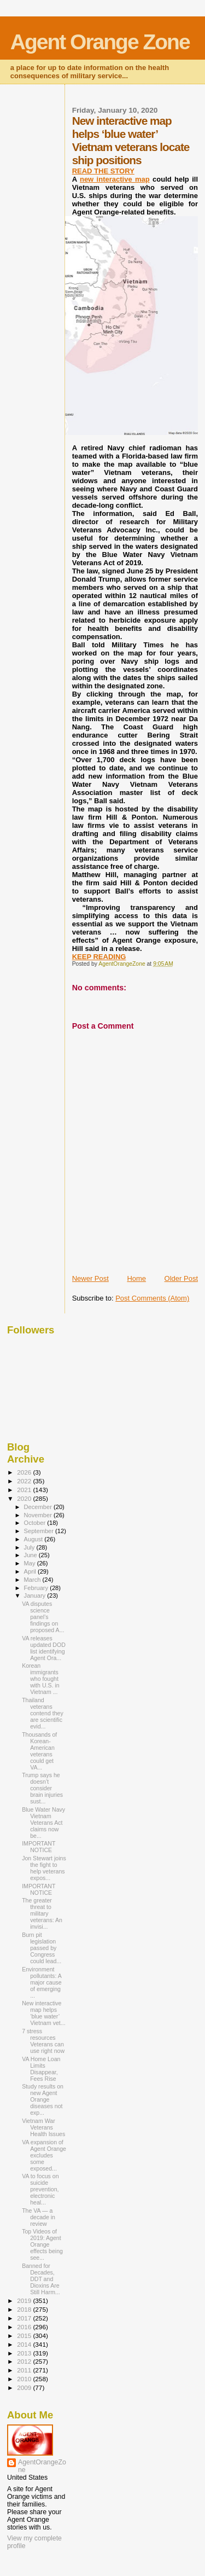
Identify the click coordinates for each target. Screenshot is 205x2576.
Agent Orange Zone (100, 42)
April (31, 1571)
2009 (25, 2387)
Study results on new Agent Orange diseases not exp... (42, 2099)
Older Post (181, 1278)
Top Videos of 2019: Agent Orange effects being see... (42, 2244)
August (34, 1539)
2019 (25, 2300)
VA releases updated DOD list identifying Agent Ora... (44, 1648)
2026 (25, 1472)
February (37, 1588)
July (30, 1547)
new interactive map (115, 179)
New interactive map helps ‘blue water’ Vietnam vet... (43, 2013)
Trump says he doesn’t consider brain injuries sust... (42, 1788)
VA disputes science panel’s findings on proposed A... (43, 1616)
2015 (25, 2335)
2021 (25, 1489)
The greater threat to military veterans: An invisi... (42, 1913)
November (39, 1515)
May (30, 1563)
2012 (25, 2361)
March (33, 1579)
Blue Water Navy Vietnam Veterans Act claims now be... (43, 1822)
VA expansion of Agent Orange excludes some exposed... (44, 2155)
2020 (25, 1498)
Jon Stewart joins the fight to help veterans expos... (44, 1868)
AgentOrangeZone (42, 2466)
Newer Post (90, 1278)
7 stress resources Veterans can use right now (43, 2041)
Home (136, 1278)
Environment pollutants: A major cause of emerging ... (42, 1982)
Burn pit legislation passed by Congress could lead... (41, 1947)
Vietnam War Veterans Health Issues (43, 2127)
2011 (25, 2370)
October (36, 1522)
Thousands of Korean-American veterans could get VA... (39, 1751)
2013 (25, 2353)
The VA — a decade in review (38, 2217)
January (36, 1595)
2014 (25, 2344)
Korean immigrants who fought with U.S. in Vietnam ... (41, 1678)
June (31, 1555)
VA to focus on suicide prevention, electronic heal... (40, 2189)
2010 (25, 2378)
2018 (25, 2309)
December (39, 1507)
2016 (25, 2326)
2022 (25, 1480)
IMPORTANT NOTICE (38, 1846)
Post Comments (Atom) (152, 1298)
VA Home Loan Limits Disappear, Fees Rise (41, 2069)
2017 (25, 2318)
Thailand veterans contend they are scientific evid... (42, 1713)
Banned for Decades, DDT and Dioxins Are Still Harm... (41, 2278)
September (40, 1531)
